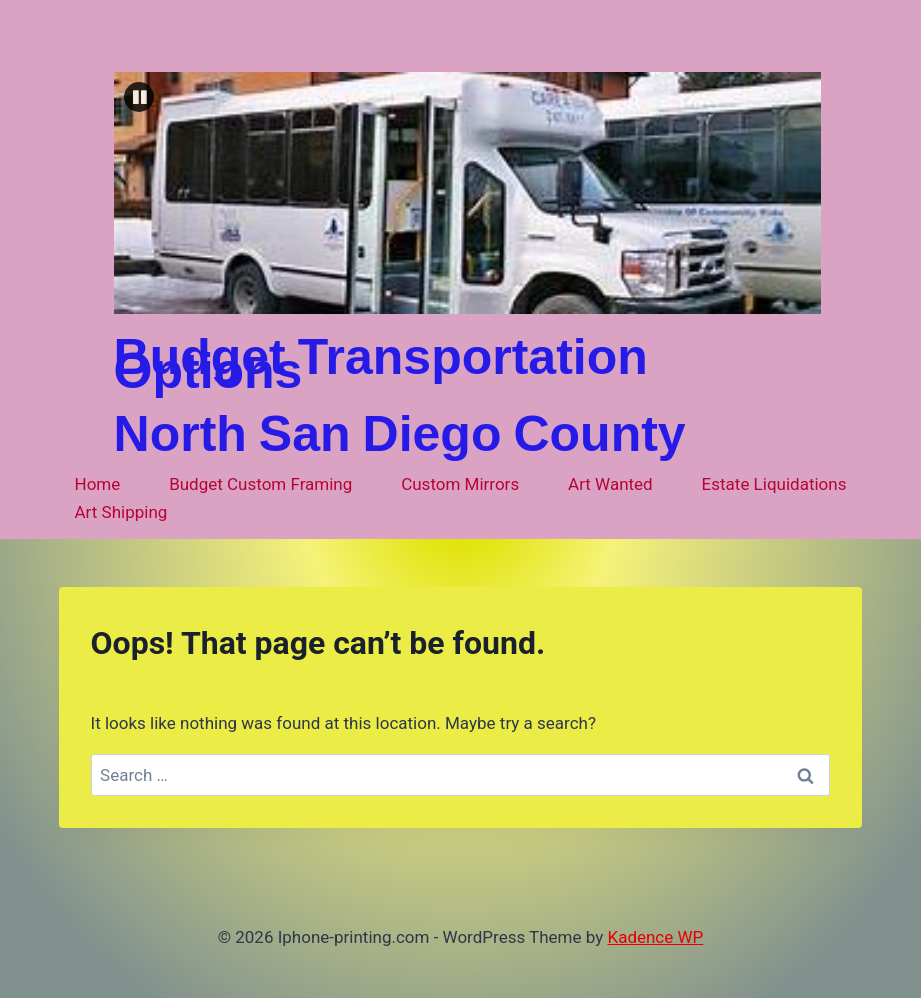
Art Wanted (610, 484)
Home (98, 484)
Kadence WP (655, 937)
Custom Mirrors (460, 484)
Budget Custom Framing (260, 484)
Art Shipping (121, 512)
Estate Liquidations (774, 484)
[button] (139, 97)
